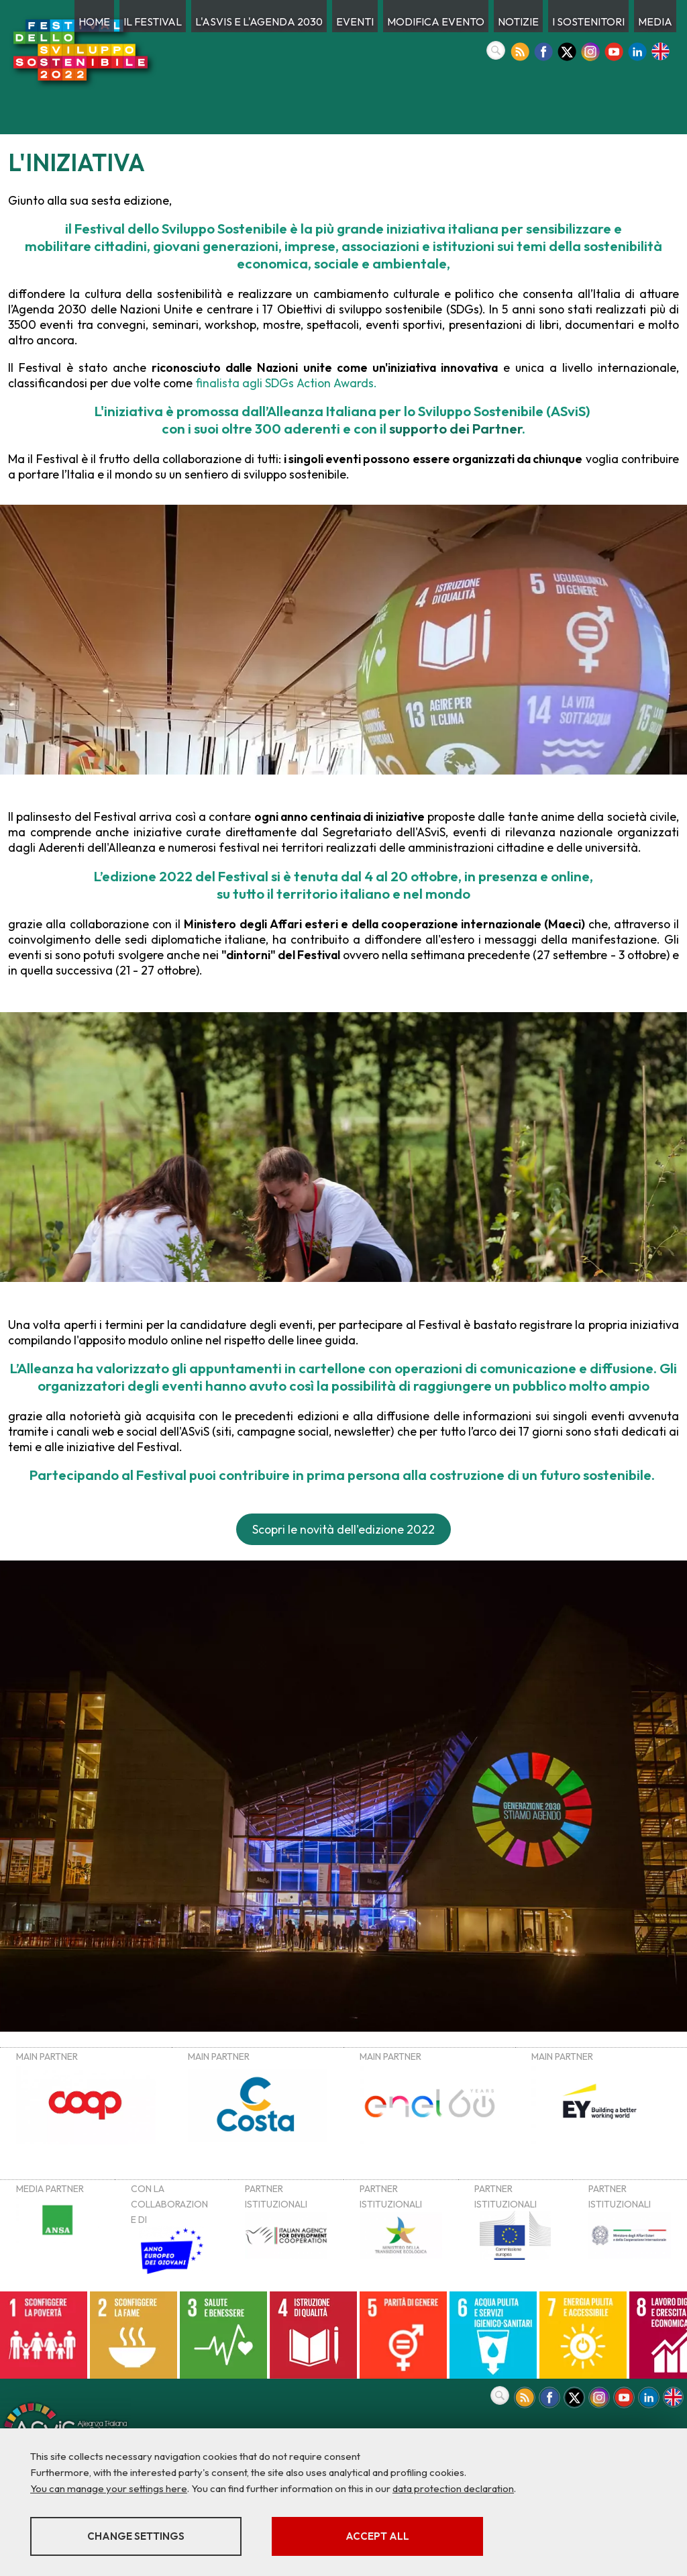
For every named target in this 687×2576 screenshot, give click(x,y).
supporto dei (455, 428)
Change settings (135, 2536)
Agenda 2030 (49, 309)
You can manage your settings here (108, 2488)
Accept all (377, 2536)
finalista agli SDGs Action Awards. (285, 383)
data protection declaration (453, 2488)
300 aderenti (297, 428)
